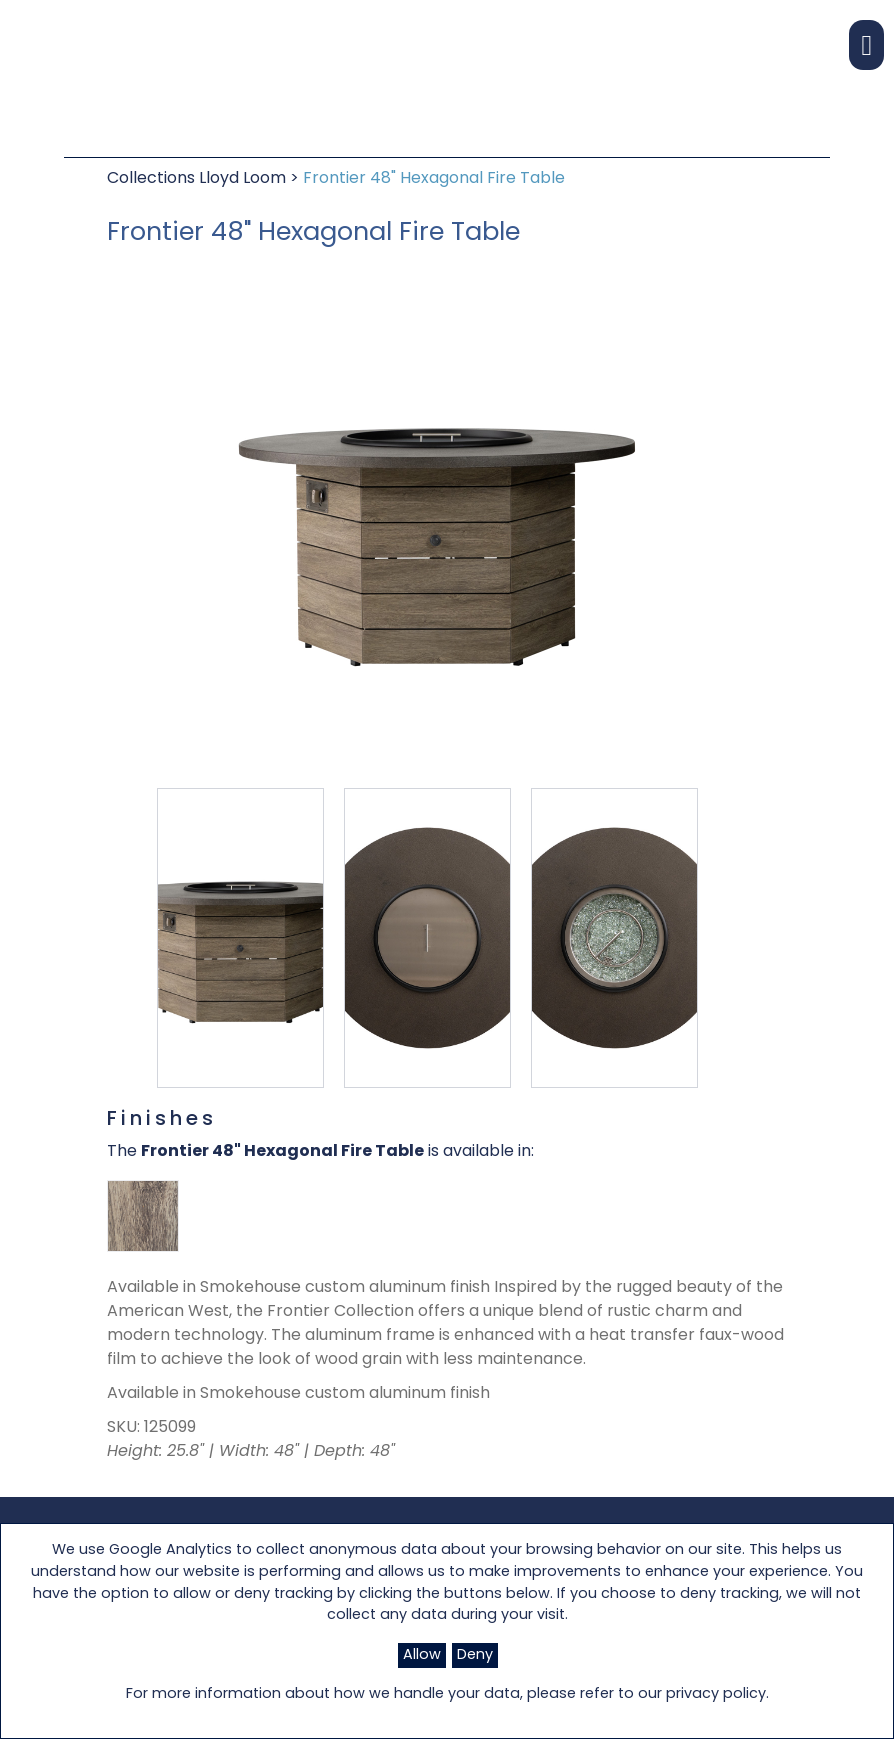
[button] (866, 45)
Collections (153, 179)
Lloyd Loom (244, 179)
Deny (475, 1655)
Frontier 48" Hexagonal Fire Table (434, 179)
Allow (422, 1655)
